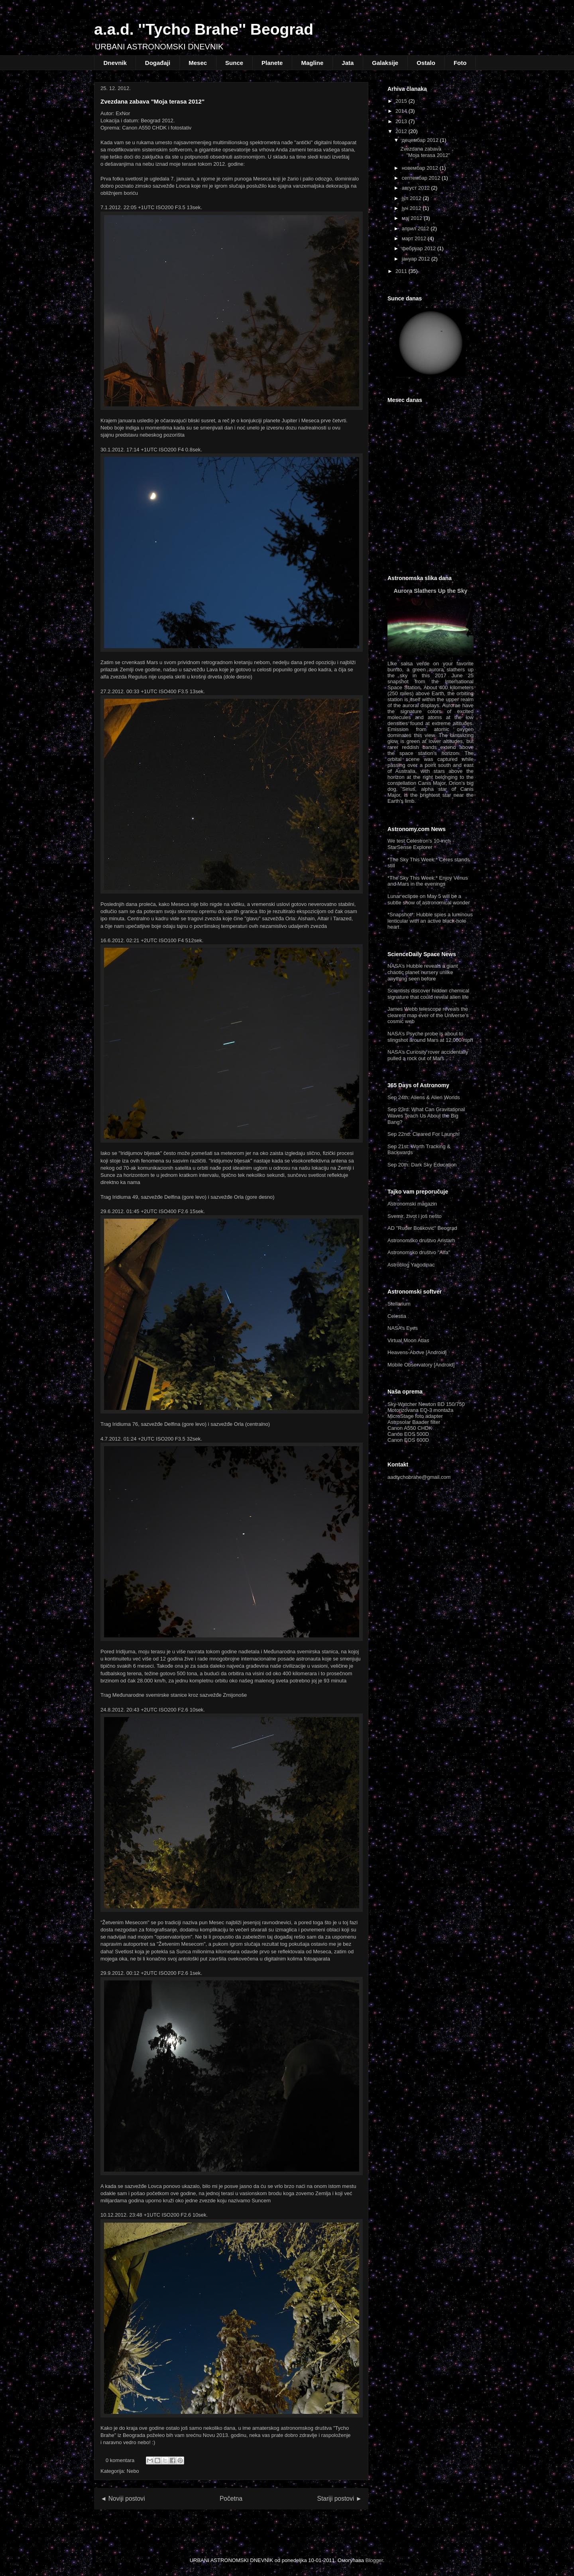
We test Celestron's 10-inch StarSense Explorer (418, 844)
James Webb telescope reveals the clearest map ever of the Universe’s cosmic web (428, 1015)
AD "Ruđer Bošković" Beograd (422, 1228)
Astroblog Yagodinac (411, 1265)
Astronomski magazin (412, 1204)
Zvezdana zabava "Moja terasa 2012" (152, 101)
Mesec (198, 62)
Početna (231, 2498)
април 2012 (415, 228)
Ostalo (426, 62)
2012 (401, 131)
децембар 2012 (420, 140)
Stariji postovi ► (339, 2498)
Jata (348, 62)
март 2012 (414, 238)
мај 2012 (412, 218)
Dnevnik (115, 62)
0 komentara (120, 2460)
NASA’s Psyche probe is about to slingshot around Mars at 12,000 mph (430, 1037)
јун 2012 (411, 208)
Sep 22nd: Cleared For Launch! (423, 1134)
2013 (401, 121)
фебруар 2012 (419, 248)
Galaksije (385, 62)
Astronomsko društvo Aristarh (421, 1240)
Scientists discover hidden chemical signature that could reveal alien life (428, 994)
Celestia (396, 1316)
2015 (401, 101)
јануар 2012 (416, 259)
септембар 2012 (421, 178)
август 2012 (416, 188)
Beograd (430, 527)
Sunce (234, 62)
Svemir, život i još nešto (414, 1216)
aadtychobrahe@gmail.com (418, 1477)
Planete (272, 62)
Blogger (374, 2560)
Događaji (157, 62)
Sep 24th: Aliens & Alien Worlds (423, 1097)
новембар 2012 (420, 168)
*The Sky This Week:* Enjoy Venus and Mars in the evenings (427, 881)
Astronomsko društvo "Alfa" (418, 1252)
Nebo (133, 2471)
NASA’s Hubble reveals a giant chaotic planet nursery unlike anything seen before (422, 972)
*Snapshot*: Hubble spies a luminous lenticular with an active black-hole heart (430, 921)
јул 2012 (411, 198)
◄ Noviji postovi (122, 2498)
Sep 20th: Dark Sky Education (421, 1165)
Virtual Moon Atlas (408, 1340)
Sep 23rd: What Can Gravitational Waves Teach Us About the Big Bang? (426, 1115)
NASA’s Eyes (402, 1328)
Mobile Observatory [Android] (420, 1365)
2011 (401, 271)
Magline (312, 62)
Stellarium (399, 1304)
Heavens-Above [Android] (416, 1352)
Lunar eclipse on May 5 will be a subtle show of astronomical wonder (428, 899)
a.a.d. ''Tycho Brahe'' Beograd (203, 29)
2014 (401, 111)
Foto (460, 62)
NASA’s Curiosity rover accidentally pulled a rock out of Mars (427, 1055)
